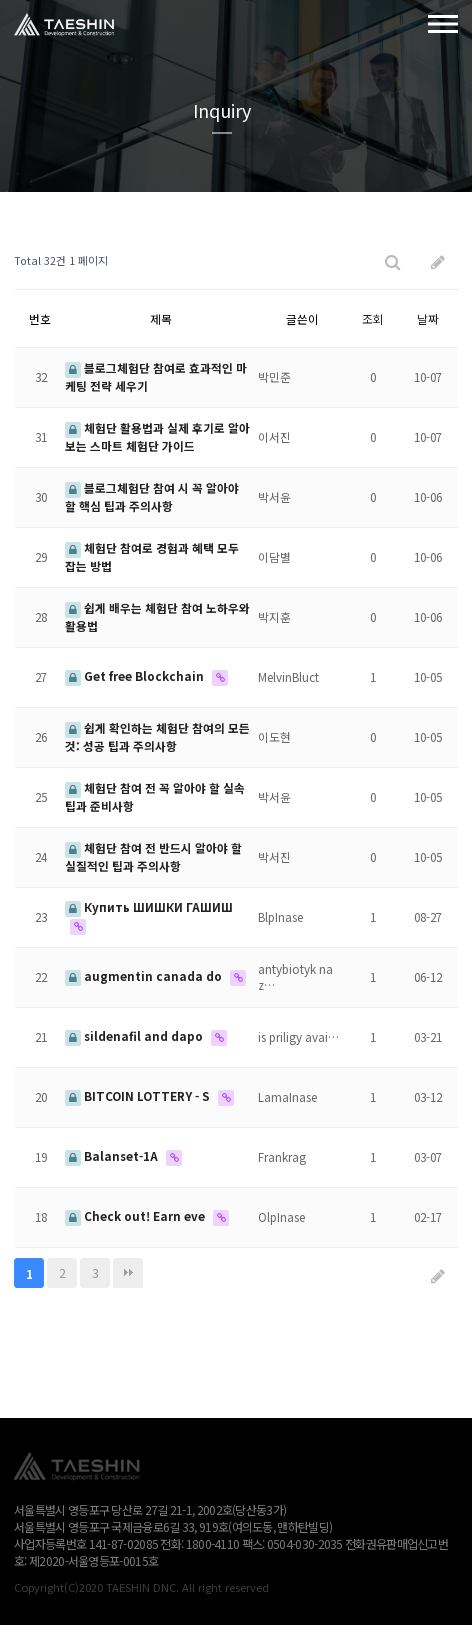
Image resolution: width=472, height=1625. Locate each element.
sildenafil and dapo (135, 1035)
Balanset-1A (113, 1155)
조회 (373, 318)
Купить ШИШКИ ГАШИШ (149, 906)
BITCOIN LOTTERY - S (139, 1095)
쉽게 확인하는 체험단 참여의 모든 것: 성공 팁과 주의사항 (157, 736)
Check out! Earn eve (136, 1215)
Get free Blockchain (136, 675)
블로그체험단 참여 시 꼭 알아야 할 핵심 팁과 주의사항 (152, 496)
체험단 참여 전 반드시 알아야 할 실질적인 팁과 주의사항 (153, 856)
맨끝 (128, 1273)
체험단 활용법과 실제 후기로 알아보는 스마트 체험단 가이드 (157, 436)
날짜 (428, 318)
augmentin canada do (145, 975)
